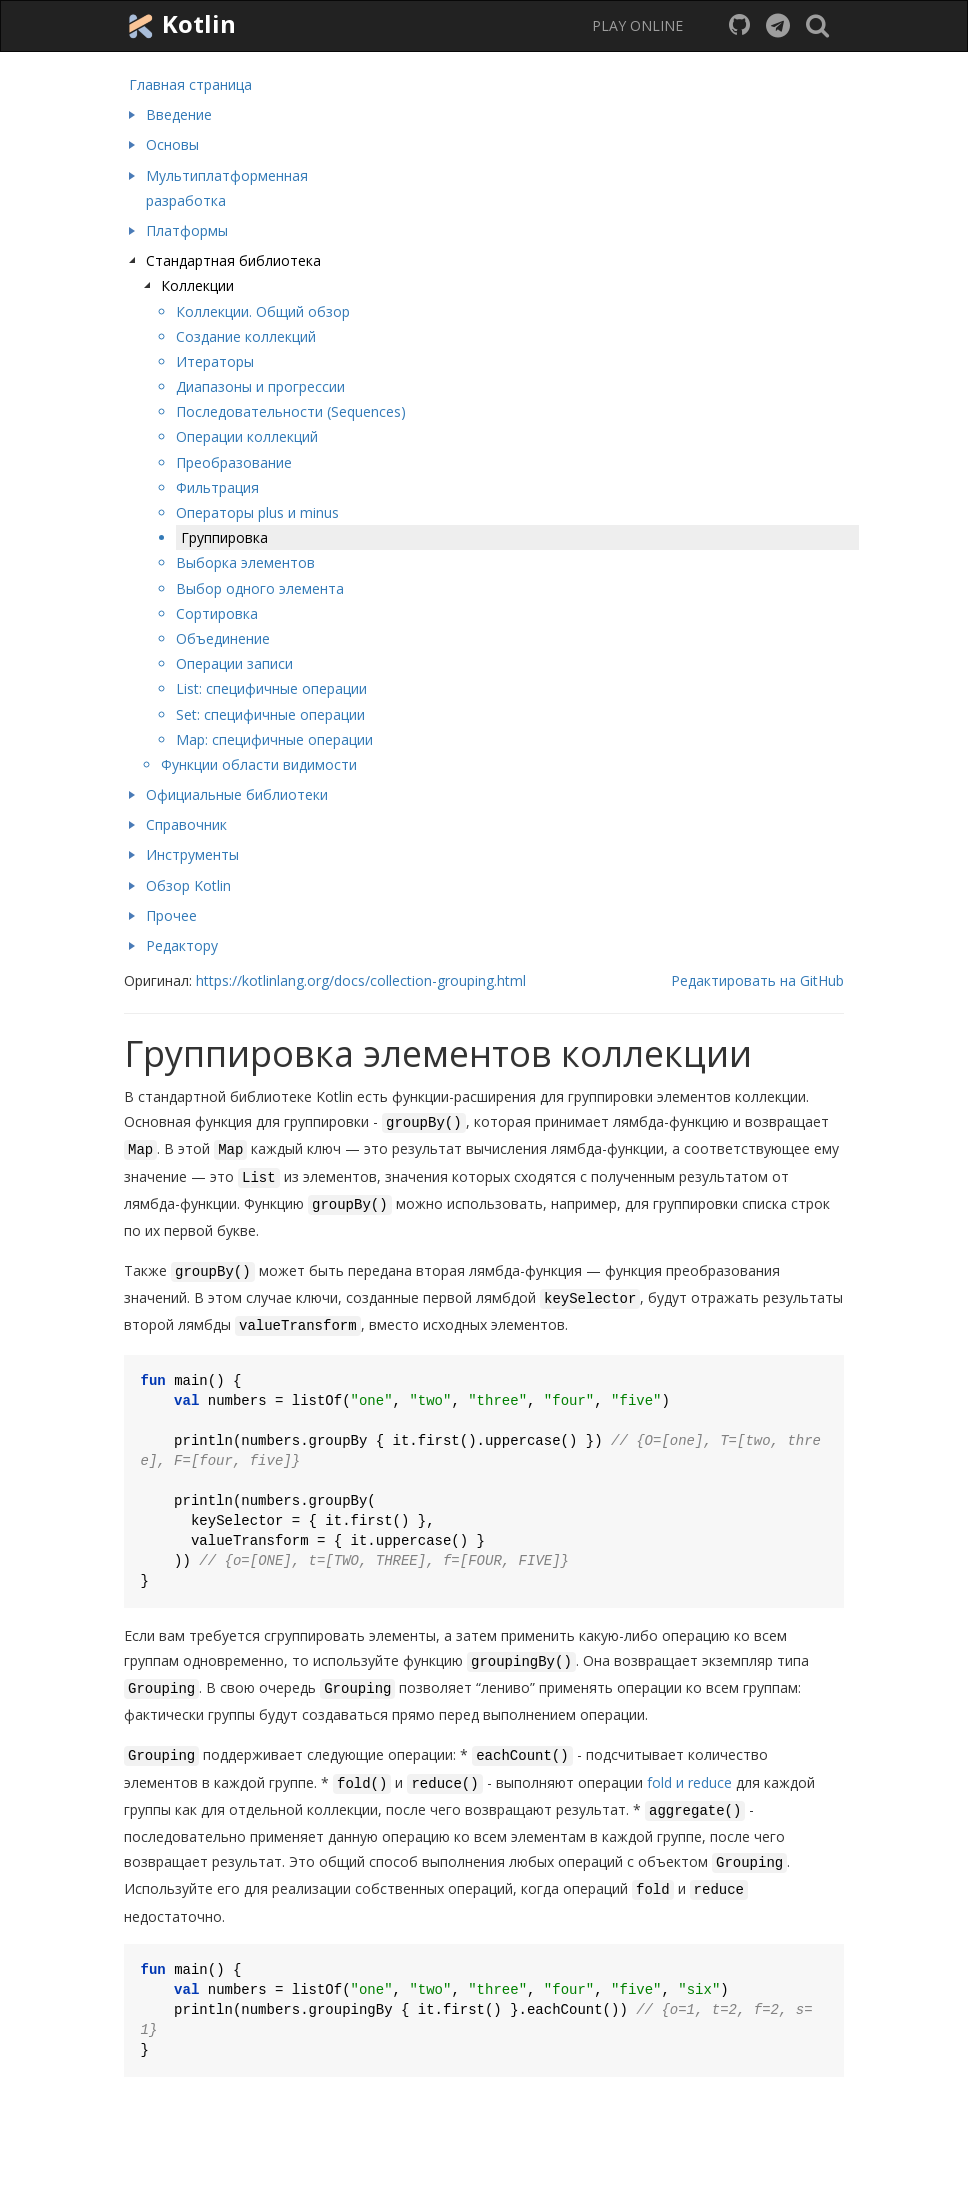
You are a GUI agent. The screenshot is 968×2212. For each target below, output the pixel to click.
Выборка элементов (245, 562)
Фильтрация (217, 487)
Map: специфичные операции (274, 739)
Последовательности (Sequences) (291, 411)
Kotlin (180, 25)
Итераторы (215, 361)
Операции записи (234, 663)
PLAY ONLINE (637, 25)
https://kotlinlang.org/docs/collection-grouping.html (361, 980)
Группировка (224, 537)
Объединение (223, 638)
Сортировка (217, 613)
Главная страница (190, 84)
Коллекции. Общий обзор (263, 311)
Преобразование (234, 462)
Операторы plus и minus (257, 512)
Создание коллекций (246, 336)
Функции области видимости (259, 764)
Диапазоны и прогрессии (260, 386)
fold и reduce (689, 1782)
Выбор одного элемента (260, 588)
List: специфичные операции (271, 688)
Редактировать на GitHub (757, 980)
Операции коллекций (247, 436)
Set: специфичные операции (270, 714)
